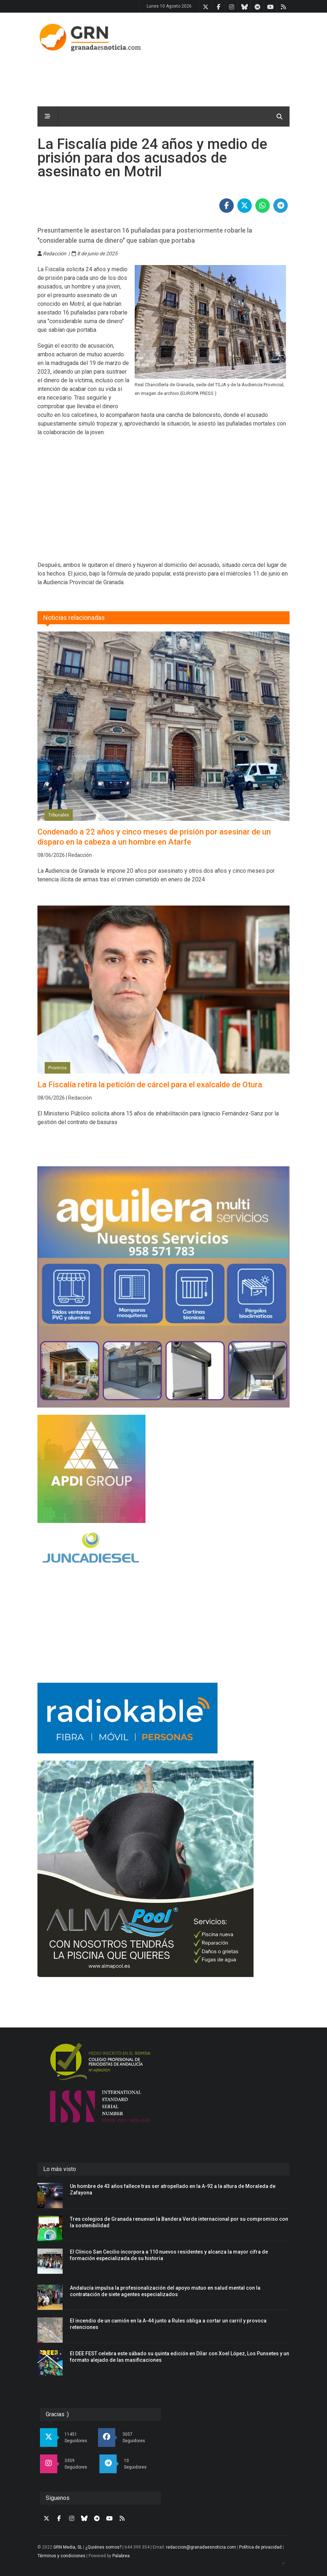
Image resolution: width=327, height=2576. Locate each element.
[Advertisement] (158, 77)
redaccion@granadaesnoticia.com (201, 2547)
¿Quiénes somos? (103, 2547)
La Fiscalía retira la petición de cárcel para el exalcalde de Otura (149, 1084)
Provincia (57, 1067)
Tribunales (58, 815)
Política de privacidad (260, 2547)
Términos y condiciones (61, 2555)
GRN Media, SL (67, 2547)
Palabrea (121, 2555)
